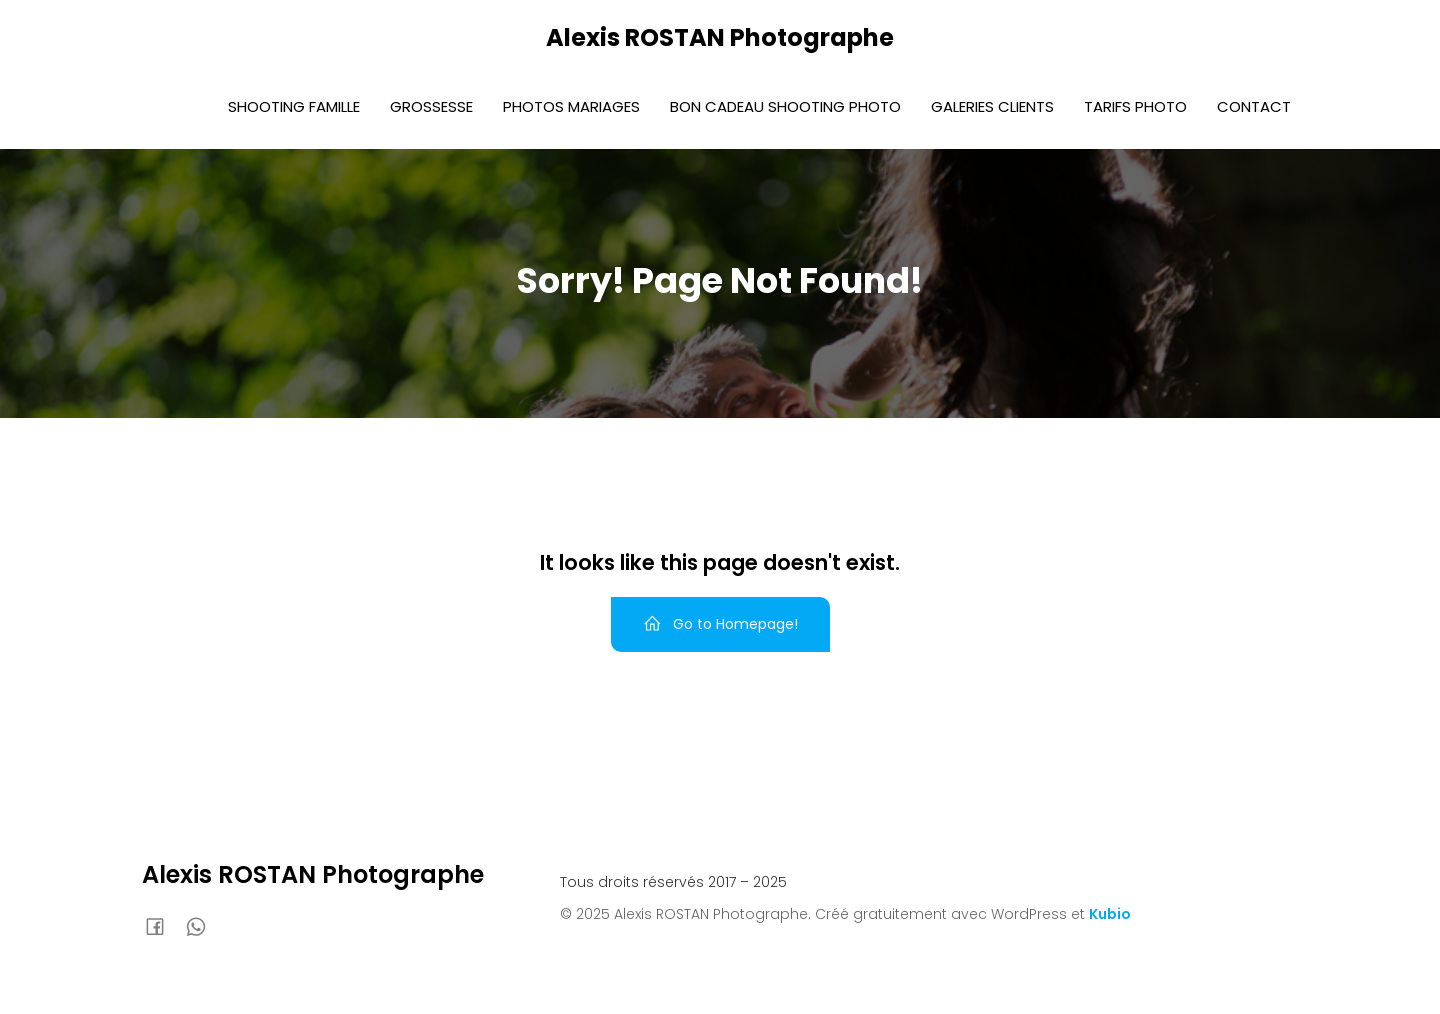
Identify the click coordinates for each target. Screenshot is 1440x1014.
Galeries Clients (992, 106)
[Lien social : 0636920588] (203, 926)
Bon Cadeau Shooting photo (785, 106)
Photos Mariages (571, 106)
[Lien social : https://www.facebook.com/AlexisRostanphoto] (162, 926)
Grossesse (431, 106)
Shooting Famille (294, 106)
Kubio (1110, 914)
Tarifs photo (1135, 106)
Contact (1254, 106)
